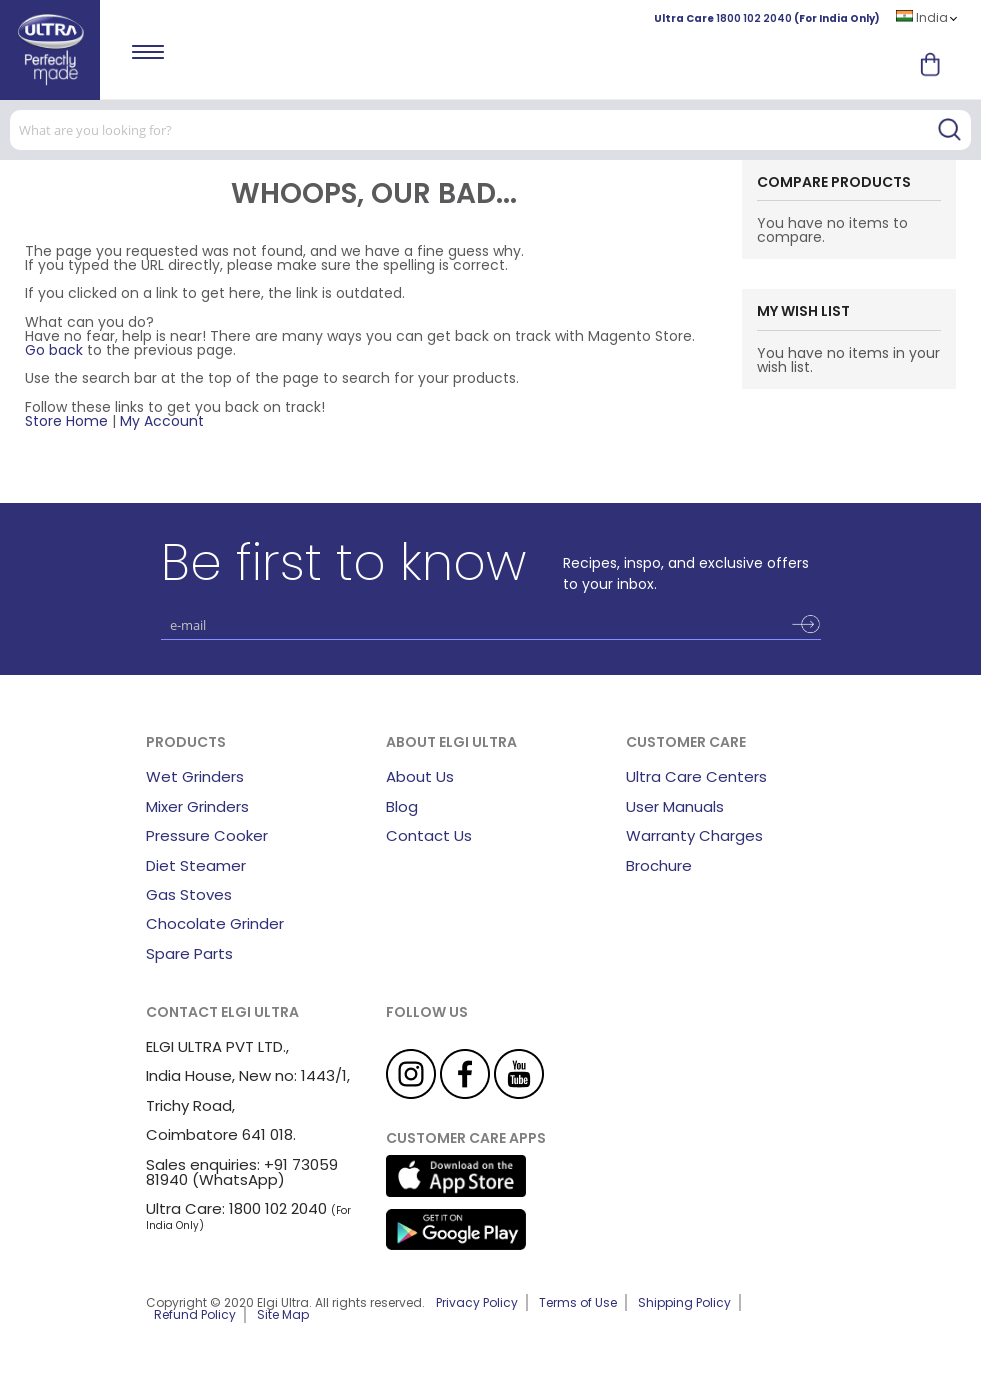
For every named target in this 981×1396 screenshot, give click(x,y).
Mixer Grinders (197, 806)
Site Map (283, 1314)
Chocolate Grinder (215, 923)
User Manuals (675, 806)
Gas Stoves (189, 894)
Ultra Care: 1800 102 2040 (236, 1208)
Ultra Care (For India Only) (767, 18)
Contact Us (429, 835)
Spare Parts (189, 953)
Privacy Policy (477, 1302)
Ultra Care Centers (696, 776)
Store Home (66, 421)
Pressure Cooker (207, 835)
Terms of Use (578, 1302)
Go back (54, 350)
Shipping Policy (684, 1302)
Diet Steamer (196, 865)
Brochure (659, 865)
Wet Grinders (195, 776)
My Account (162, 421)
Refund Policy (195, 1314)
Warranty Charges (694, 835)
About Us (420, 776)
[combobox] (490, 130)
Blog (402, 806)
